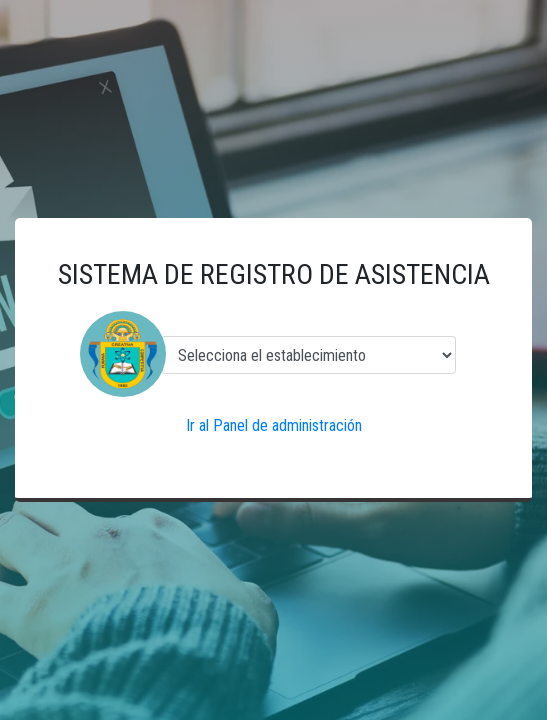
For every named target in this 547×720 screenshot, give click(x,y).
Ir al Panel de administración (274, 425)
